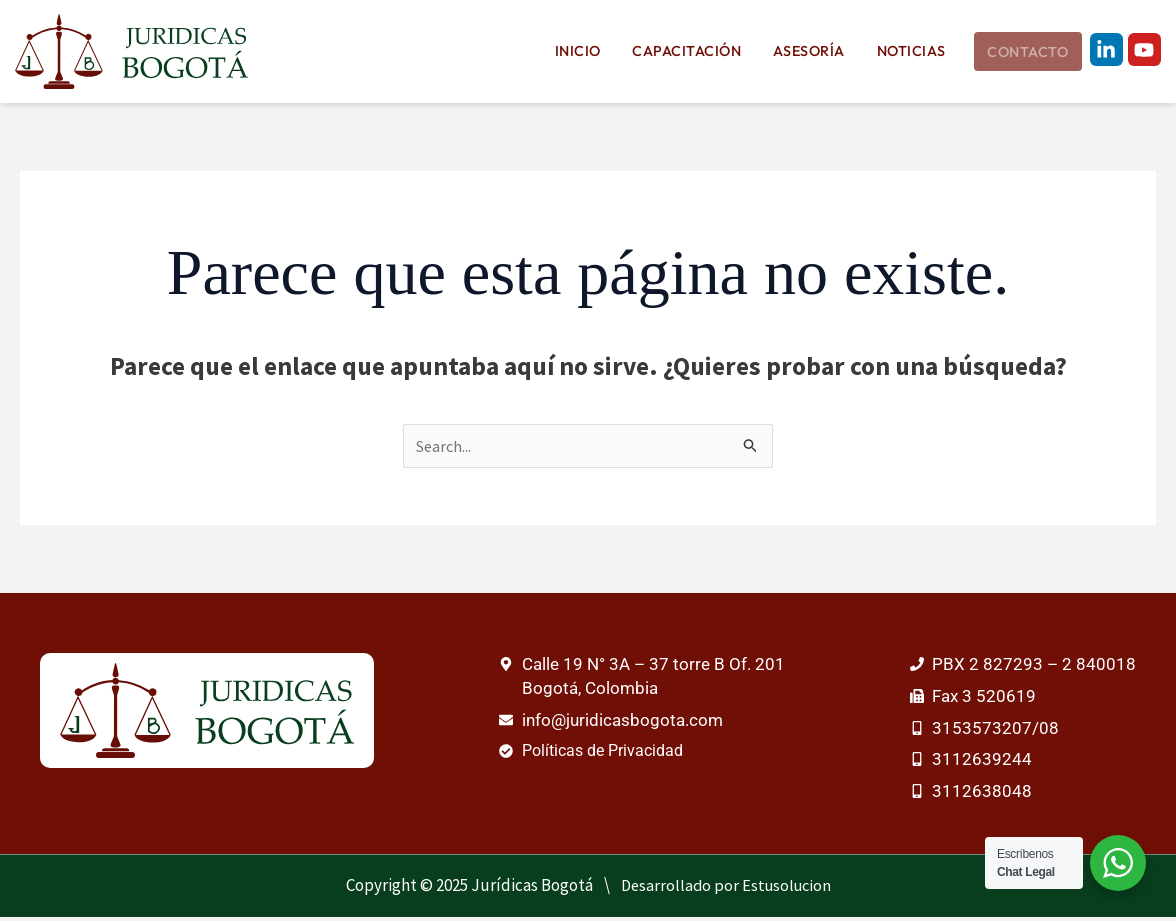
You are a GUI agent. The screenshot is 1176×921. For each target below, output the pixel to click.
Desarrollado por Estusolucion (726, 889)
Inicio (599, 52)
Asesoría (816, 52)
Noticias (911, 52)
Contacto (1026, 53)
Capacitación (701, 52)
